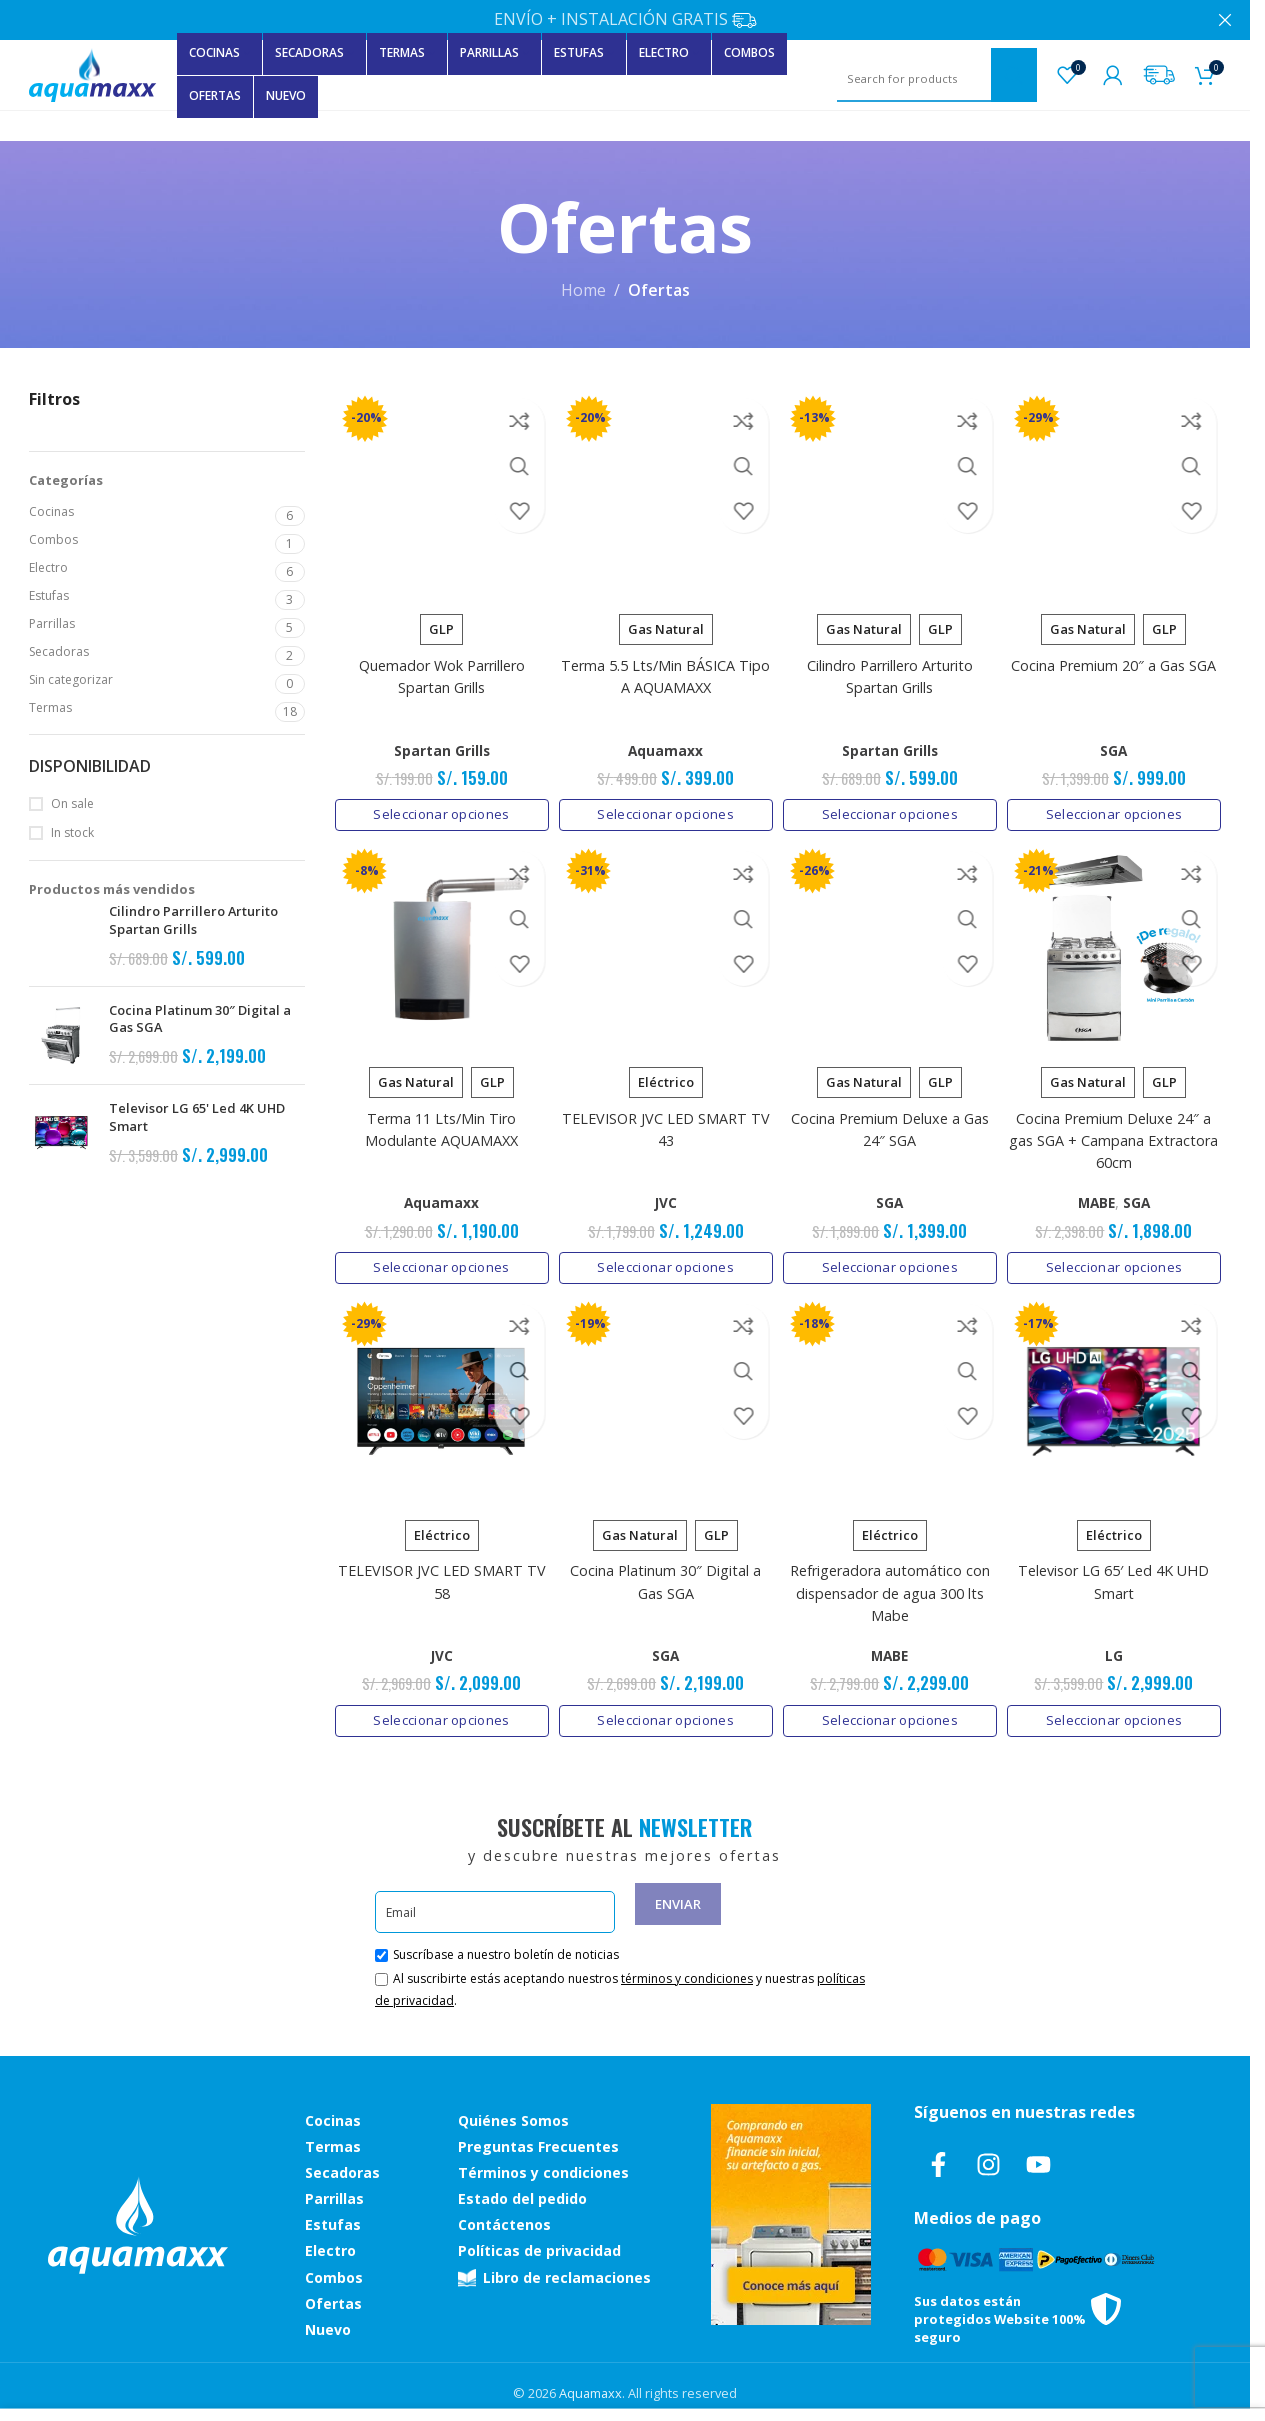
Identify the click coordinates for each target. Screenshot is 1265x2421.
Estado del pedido (522, 2196)
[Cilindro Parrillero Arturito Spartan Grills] (891, 491)
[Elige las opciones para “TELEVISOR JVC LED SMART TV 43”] (664, 1263)
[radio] (437, 622)
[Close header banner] (1225, 20)
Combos (53, 539)
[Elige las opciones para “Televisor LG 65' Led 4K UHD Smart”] (1117, 1718)
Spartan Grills (438, 742)
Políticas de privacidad (539, 2248)
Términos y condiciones (543, 2169)
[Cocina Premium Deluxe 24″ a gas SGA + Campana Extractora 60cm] (1117, 946)
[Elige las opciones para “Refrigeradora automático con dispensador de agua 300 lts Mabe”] (891, 1718)
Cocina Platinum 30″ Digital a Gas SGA (200, 1019)
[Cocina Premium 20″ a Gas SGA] (1117, 491)
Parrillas (52, 623)
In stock (72, 833)
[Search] (937, 79)
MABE (1100, 1197)
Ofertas (333, 2300)
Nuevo (328, 2327)
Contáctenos (504, 2222)
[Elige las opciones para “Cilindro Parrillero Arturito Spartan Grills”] (891, 807)
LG (1118, 1653)
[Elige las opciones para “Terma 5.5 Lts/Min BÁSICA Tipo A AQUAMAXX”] (664, 807)
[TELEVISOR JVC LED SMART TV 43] (664, 946)
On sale (72, 804)
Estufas (49, 595)
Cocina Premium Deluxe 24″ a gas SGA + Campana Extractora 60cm (1117, 1136)
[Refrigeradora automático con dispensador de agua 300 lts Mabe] (891, 1402)
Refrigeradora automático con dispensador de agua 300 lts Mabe (891, 1591)
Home (583, 290)
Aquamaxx (664, 742)
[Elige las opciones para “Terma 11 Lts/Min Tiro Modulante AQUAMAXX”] (438, 1263)
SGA (1117, 742)
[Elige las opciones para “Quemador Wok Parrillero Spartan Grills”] (438, 807)
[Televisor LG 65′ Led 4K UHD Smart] (1117, 1402)
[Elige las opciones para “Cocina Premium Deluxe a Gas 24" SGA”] (891, 1263)
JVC (664, 1197)
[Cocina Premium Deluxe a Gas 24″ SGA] (891, 946)
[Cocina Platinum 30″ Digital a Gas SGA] (664, 1402)
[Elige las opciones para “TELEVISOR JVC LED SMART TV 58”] (438, 1718)
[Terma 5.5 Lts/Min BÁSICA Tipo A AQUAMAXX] (664, 491)
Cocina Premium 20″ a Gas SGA (1117, 657)
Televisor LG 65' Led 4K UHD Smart (197, 1117)
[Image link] (138, 2221)
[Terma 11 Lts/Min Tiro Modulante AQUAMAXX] (438, 946)
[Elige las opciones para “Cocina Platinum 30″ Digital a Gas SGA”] (664, 1718)
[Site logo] (93, 73)
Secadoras (59, 651)
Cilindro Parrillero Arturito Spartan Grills (193, 920)
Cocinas (51, 511)
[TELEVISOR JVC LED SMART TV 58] (438, 1402)
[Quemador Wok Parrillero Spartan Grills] (438, 491)
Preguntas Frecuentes (538, 2143)
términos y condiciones (687, 1976)
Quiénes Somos (513, 2117)
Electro (48, 567)
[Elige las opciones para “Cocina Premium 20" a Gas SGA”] (1117, 807)
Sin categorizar (71, 679)
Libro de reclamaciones (554, 2274)
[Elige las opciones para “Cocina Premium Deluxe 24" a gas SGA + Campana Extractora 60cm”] (1117, 1263)
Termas (50, 707)
